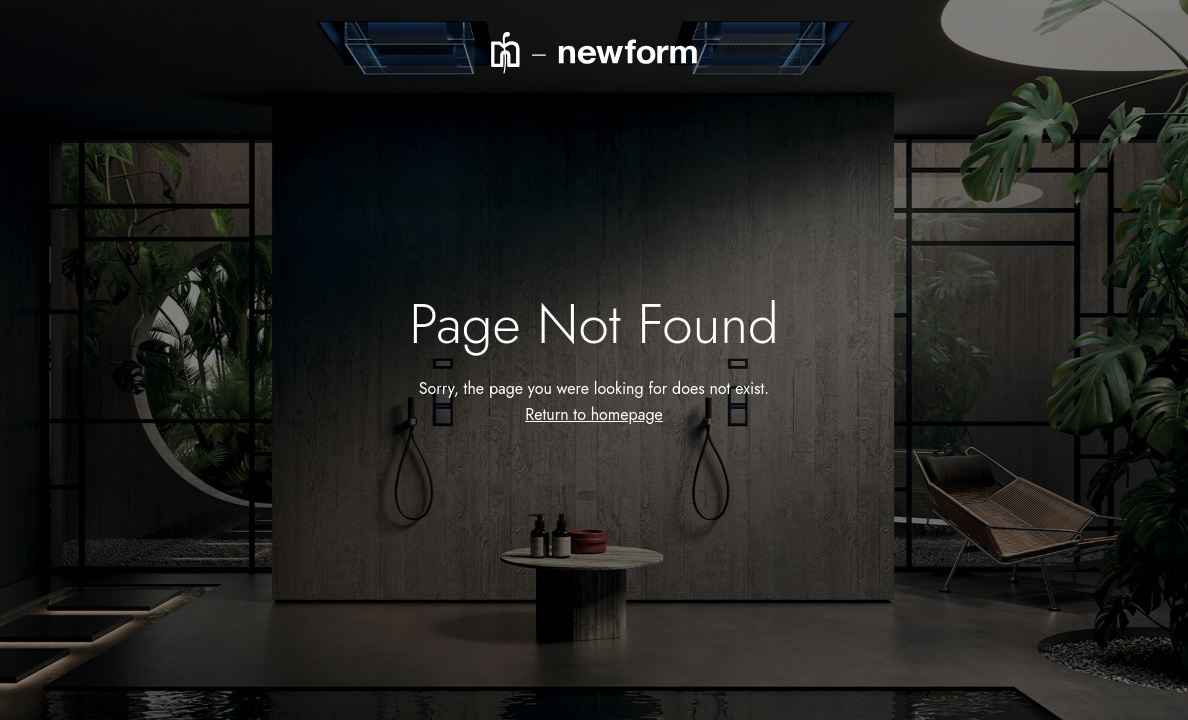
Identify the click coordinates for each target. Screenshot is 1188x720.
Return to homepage (594, 414)
